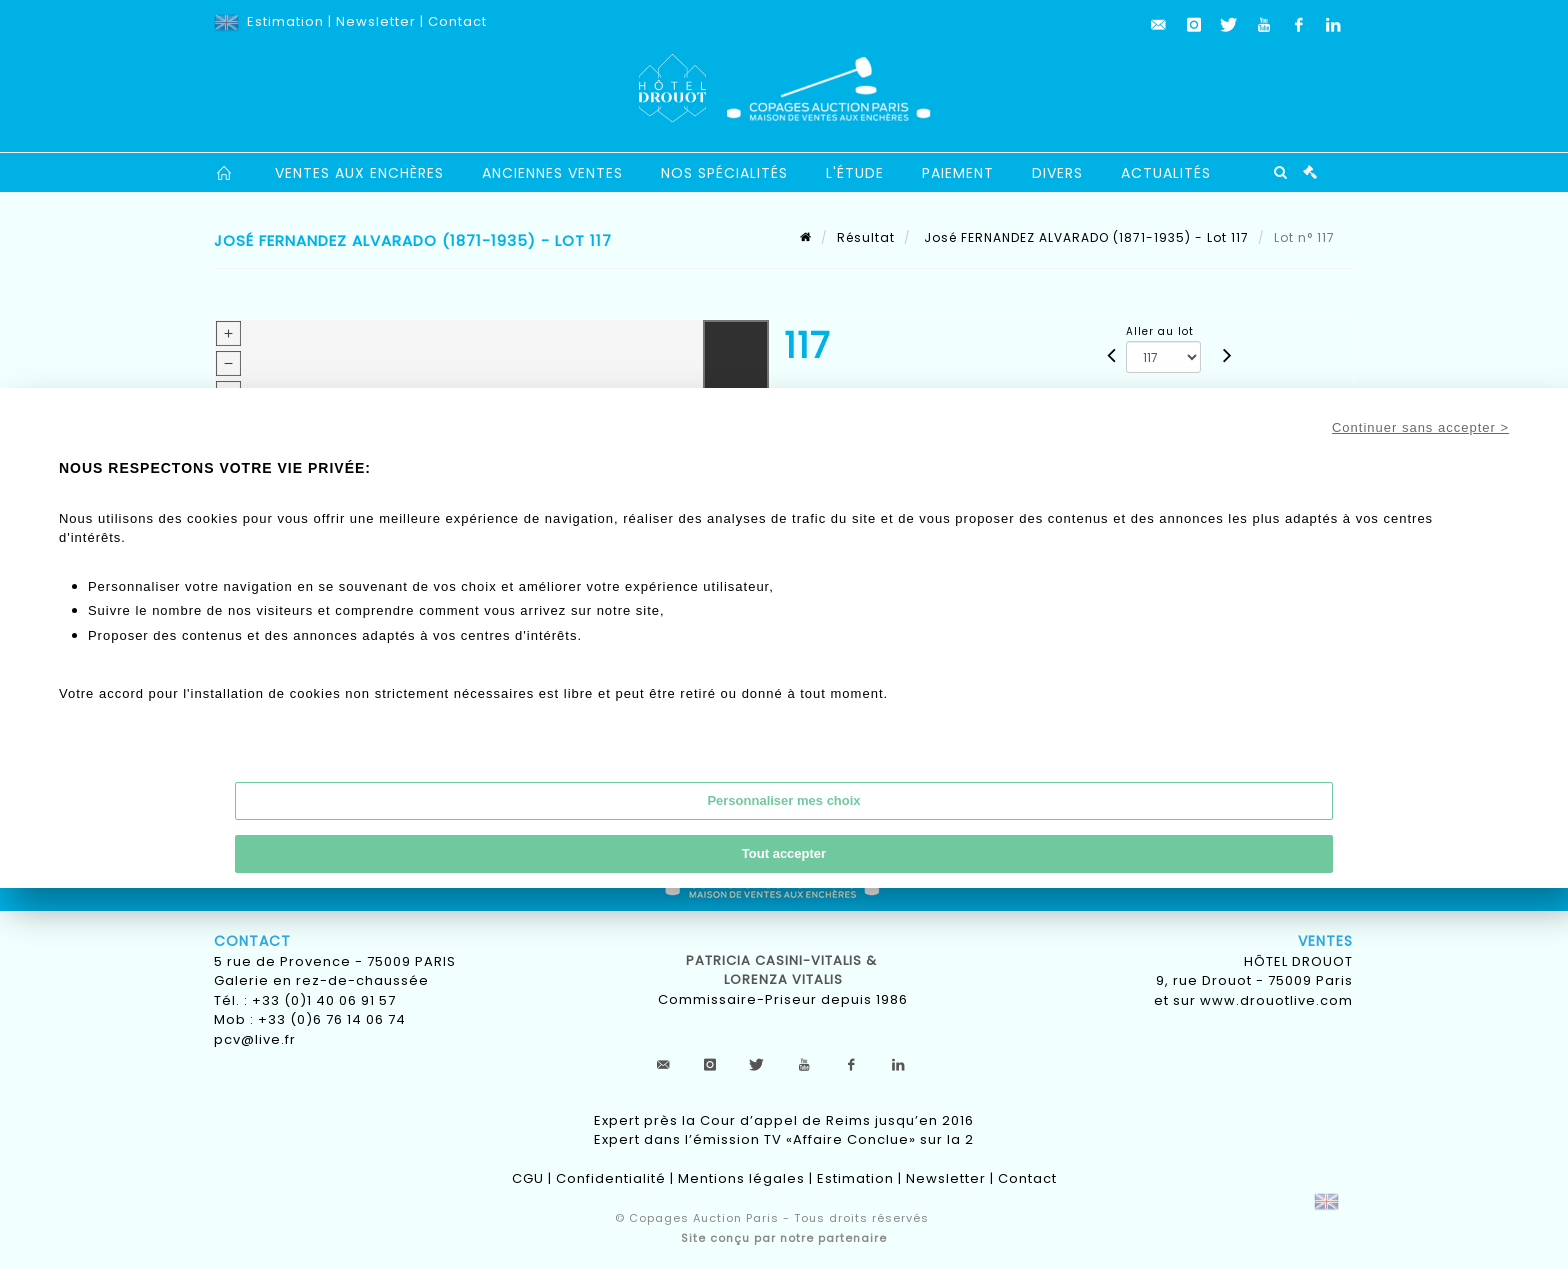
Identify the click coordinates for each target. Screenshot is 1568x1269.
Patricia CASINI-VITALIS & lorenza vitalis (783, 970)
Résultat (866, 237)
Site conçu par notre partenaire (784, 1238)
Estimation (285, 21)
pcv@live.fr (255, 1039)
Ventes (1325, 941)
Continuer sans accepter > (1420, 427)
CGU (528, 1178)
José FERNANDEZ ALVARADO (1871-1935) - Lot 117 (1084, 237)
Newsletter (376, 21)
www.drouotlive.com (1276, 1000)
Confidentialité (611, 1178)
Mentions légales (741, 1178)
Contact (457, 21)
